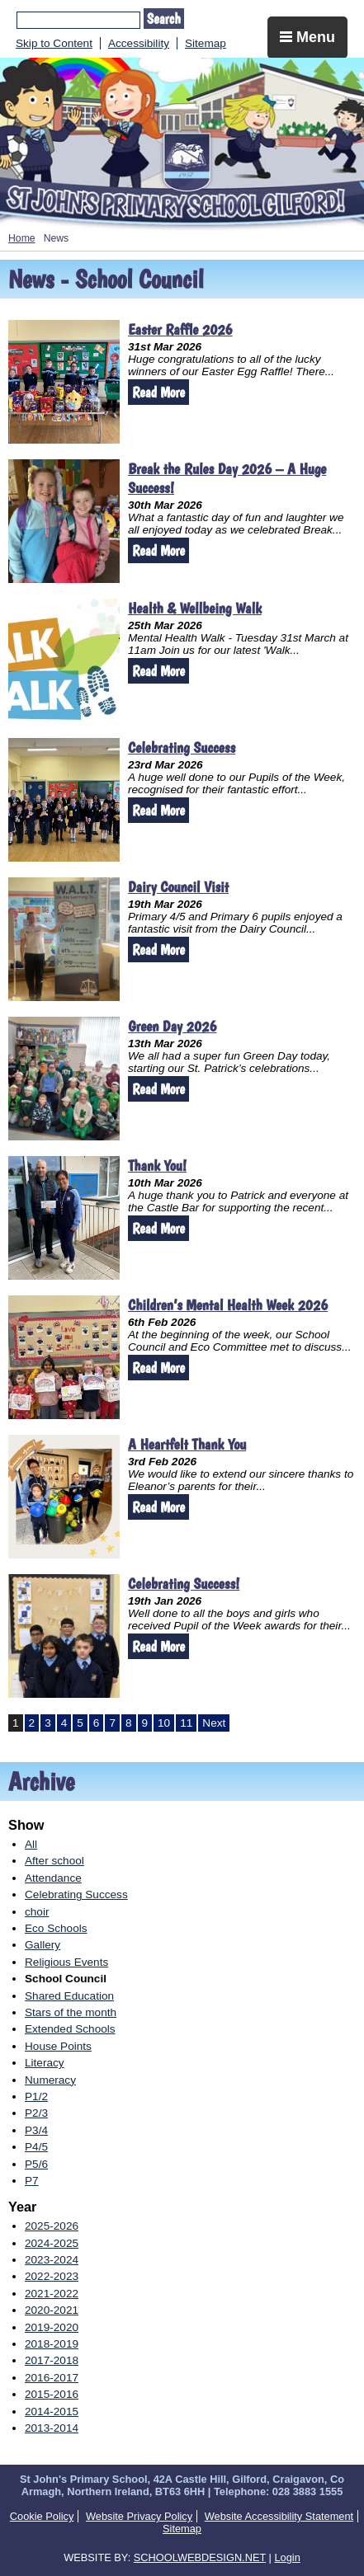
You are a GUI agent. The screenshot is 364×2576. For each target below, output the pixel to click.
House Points (58, 2046)
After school (54, 1860)
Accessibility (138, 43)
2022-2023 (51, 2276)
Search (164, 18)
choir (37, 1912)
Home (21, 238)
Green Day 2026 (172, 1026)
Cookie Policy (42, 2516)
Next (213, 1723)
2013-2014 (51, 2428)
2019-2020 (51, 2327)
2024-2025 (51, 2243)
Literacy (44, 2063)
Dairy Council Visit (178, 886)
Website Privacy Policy (139, 2516)
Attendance (53, 1878)
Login (287, 2557)
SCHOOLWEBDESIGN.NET (200, 2557)
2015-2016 (51, 2394)
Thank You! (157, 1165)
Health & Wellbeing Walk (195, 608)
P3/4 (36, 2130)
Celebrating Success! (183, 1583)
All (31, 1844)
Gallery (42, 1945)
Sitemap (205, 43)
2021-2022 (51, 2293)
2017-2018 (51, 2360)
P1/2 (36, 2096)
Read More (158, 392)
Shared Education (69, 1996)
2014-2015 (51, 2411)
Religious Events (66, 1962)
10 (164, 1723)
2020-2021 (51, 2310)
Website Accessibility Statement (279, 2516)
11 (186, 1723)
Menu (307, 37)
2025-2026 (51, 2226)
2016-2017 (51, 2378)
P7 (32, 2180)
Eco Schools (56, 1928)
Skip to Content (54, 43)
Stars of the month (70, 2012)
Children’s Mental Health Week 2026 (228, 1304)
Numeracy (50, 2080)
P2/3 (36, 2113)
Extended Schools (70, 2029)
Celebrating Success (181, 747)
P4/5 (36, 2147)
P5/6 (36, 2164)
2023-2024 (51, 2260)
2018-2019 (51, 2344)
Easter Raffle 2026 (180, 329)
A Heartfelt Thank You (187, 1444)
